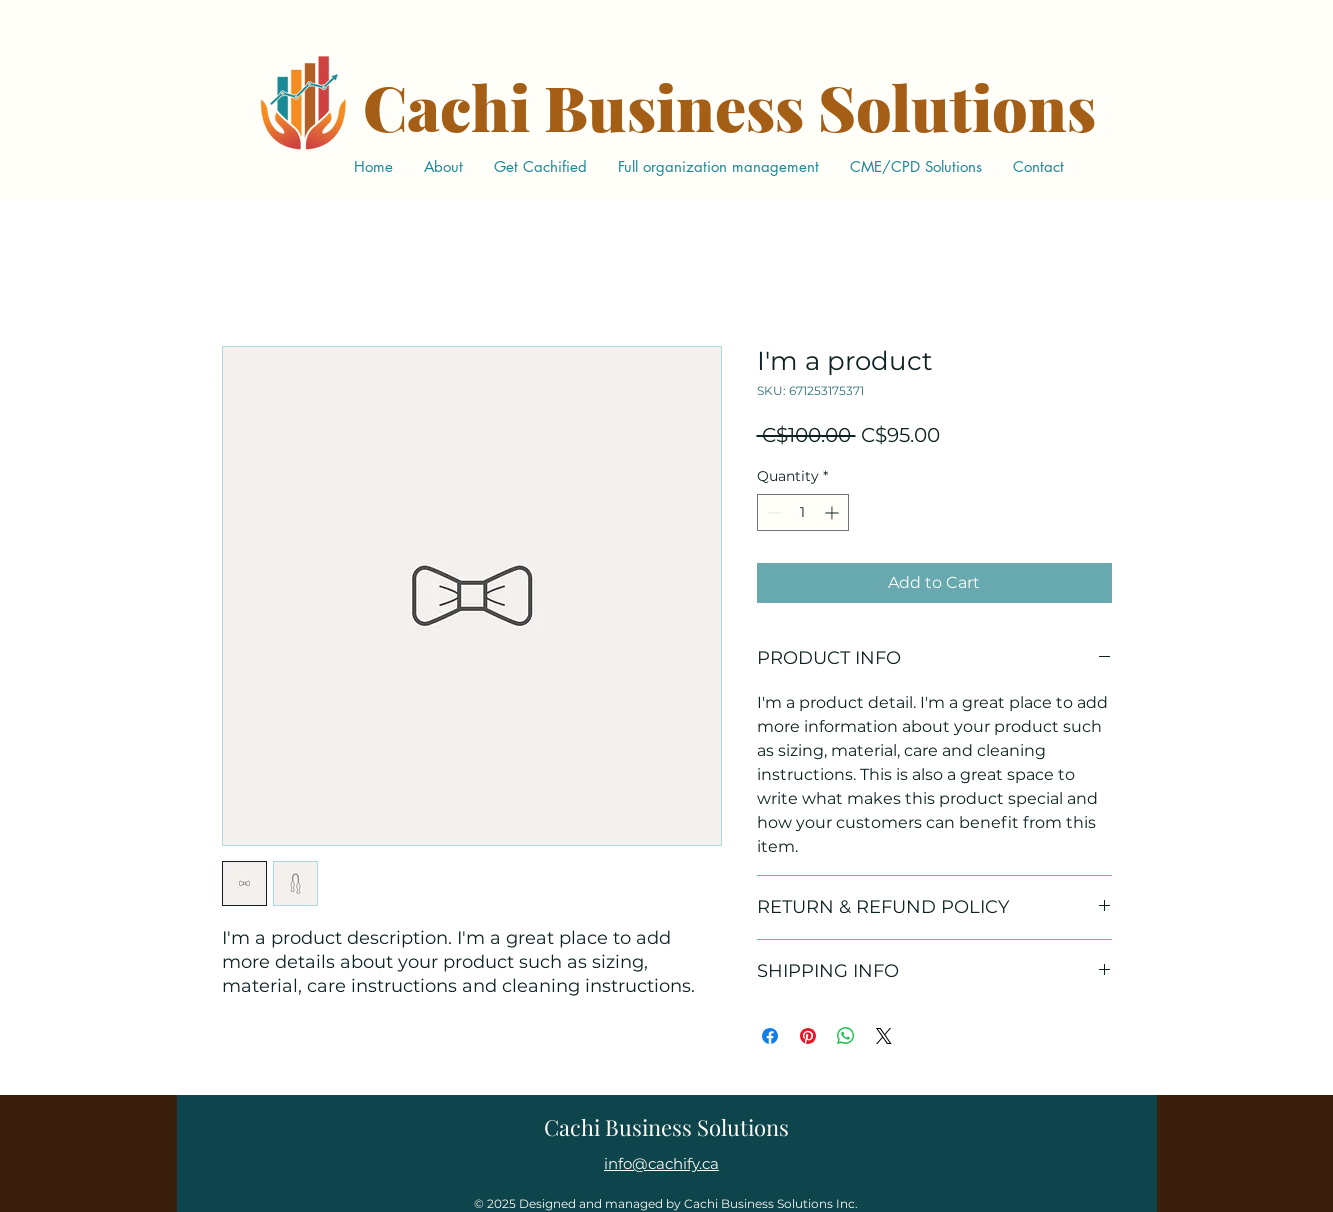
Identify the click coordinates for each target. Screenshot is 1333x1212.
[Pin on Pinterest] (808, 1036)
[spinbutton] (803, 512)
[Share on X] (884, 1036)
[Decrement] (772, 512)
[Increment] (833, 512)
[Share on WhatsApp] (846, 1036)
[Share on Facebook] (770, 1036)
